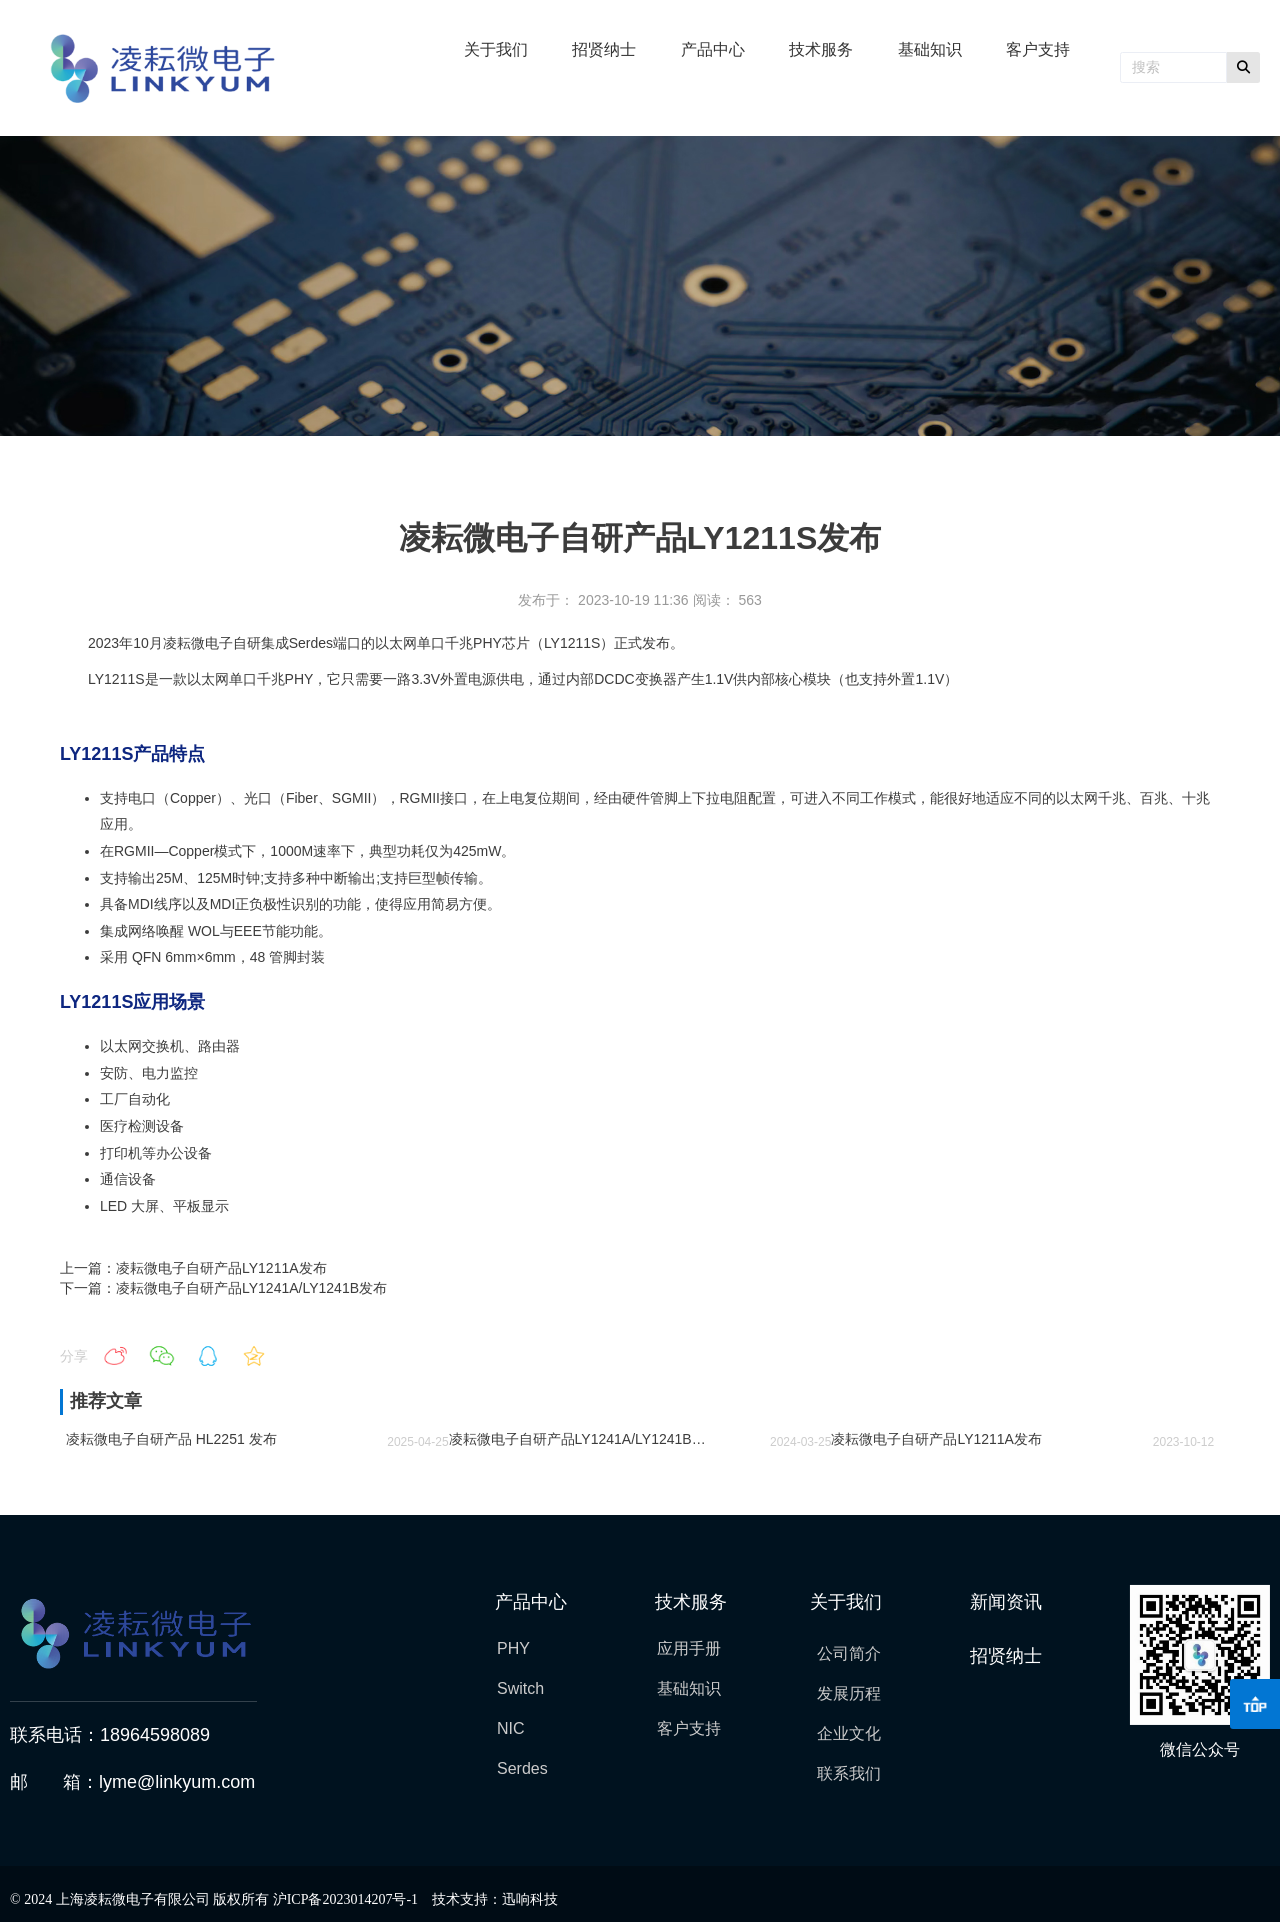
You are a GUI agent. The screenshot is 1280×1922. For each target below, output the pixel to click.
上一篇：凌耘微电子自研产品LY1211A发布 (193, 1268)
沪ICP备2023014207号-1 (345, 1899)
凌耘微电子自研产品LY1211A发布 (936, 1439)
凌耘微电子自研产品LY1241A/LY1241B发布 (584, 1439)
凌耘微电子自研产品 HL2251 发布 (171, 1439)
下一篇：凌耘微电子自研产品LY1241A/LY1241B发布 (223, 1288)
